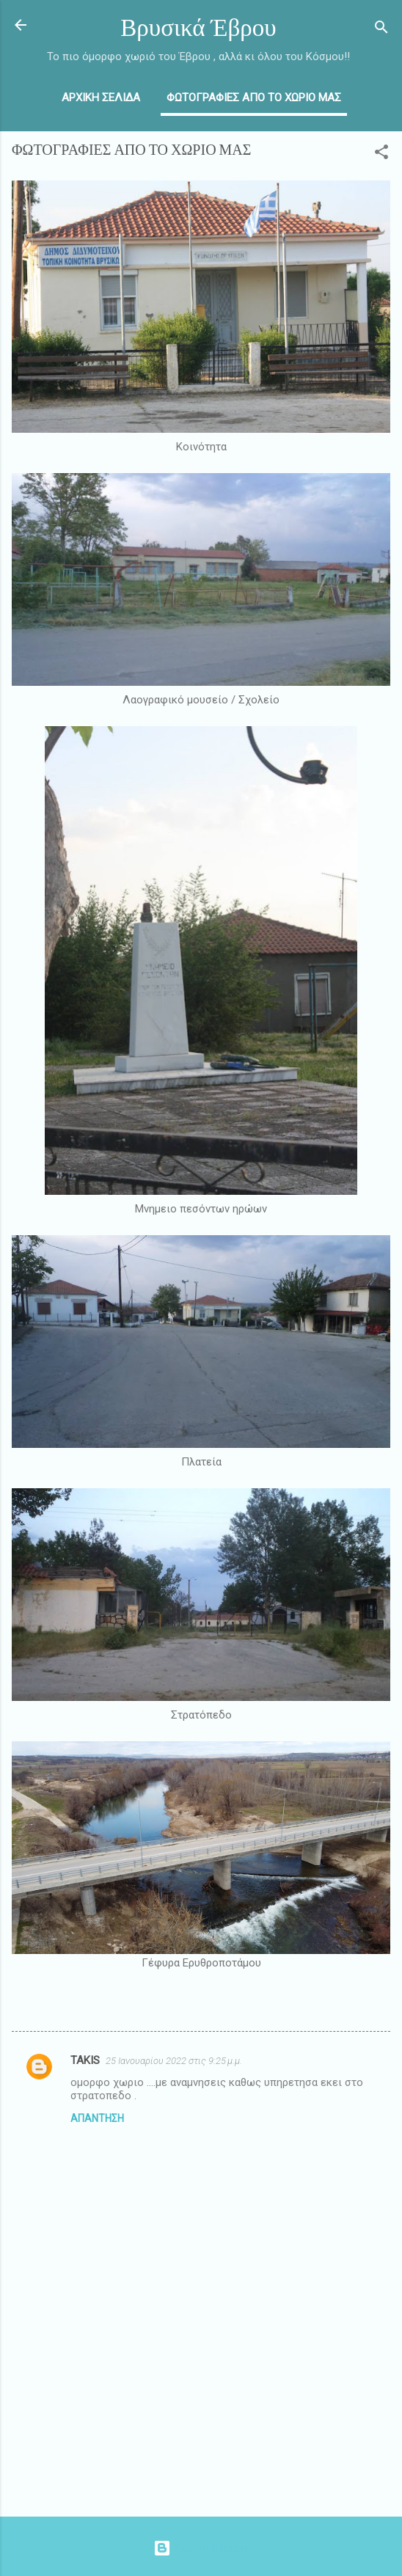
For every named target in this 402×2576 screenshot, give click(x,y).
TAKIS (85, 2060)
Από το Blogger (201, 2548)
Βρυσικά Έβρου (198, 28)
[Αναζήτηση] (381, 29)
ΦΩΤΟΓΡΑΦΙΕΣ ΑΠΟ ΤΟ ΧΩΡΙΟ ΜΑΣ (254, 97)
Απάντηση (97, 2118)
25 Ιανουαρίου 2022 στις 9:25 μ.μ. (174, 2060)
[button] (381, 154)
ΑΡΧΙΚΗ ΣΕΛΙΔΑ (101, 97)
